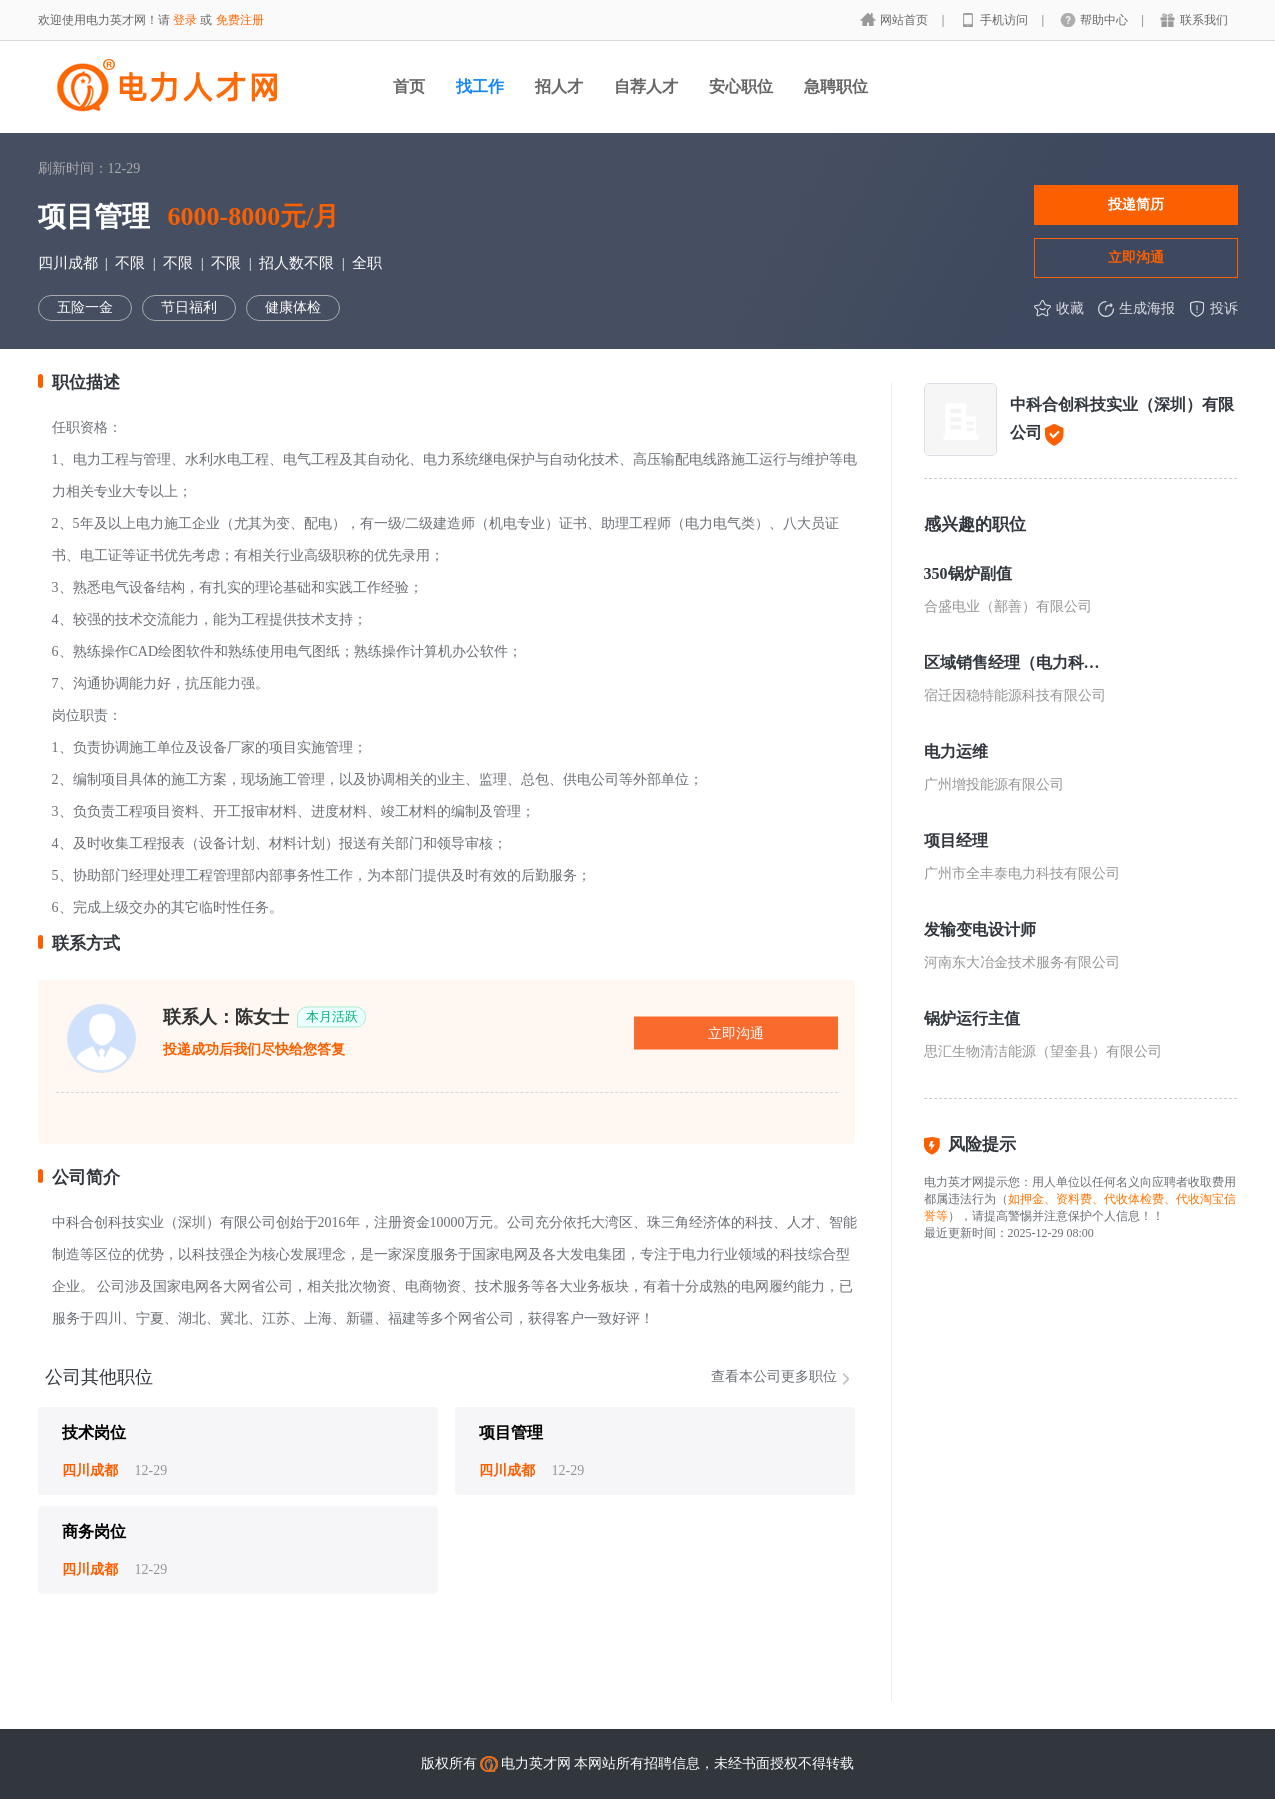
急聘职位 (836, 86)
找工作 (480, 86)
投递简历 (1136, 204)
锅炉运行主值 (972, 1018)
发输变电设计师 (980, 929)
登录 (185, 20)
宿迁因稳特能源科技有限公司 (1015, 695)
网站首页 (905, 20)
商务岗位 (94, 1531)
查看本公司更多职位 (774, 1376)
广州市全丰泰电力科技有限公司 (1022, 873)
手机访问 (1005, 20)
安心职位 (741, 86)
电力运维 (956, 751)
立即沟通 (1136, 257)
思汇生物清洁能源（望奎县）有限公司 (1043, 1051)
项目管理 (511, 1432)
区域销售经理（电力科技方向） (1012, 662)
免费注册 (240, 20)
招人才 (559, 86)
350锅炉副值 (968, 573)
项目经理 (956, 840)
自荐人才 (646, 86)
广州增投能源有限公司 (994, 784)
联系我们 (1204, 20)
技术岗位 (94, 1432)
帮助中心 (1105, 20)
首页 (409, 86)
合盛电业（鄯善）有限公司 (1008, 606)
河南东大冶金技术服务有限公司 (1022, 962)
